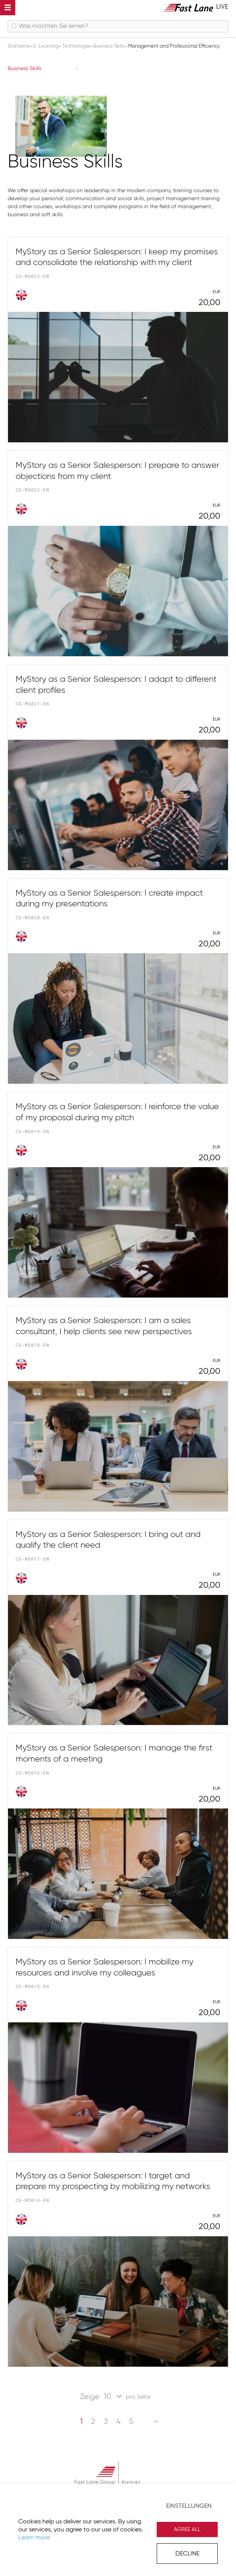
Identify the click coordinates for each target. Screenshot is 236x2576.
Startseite (19, 46)
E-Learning (46, 46)
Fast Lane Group (94, 2482)
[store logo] (196, 7)
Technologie (76, 46)
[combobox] (118, 26)
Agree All (187, 2529)
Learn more (34, 2538)
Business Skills (109, 46)
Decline (187, 2554)
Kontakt (131, 2482)
